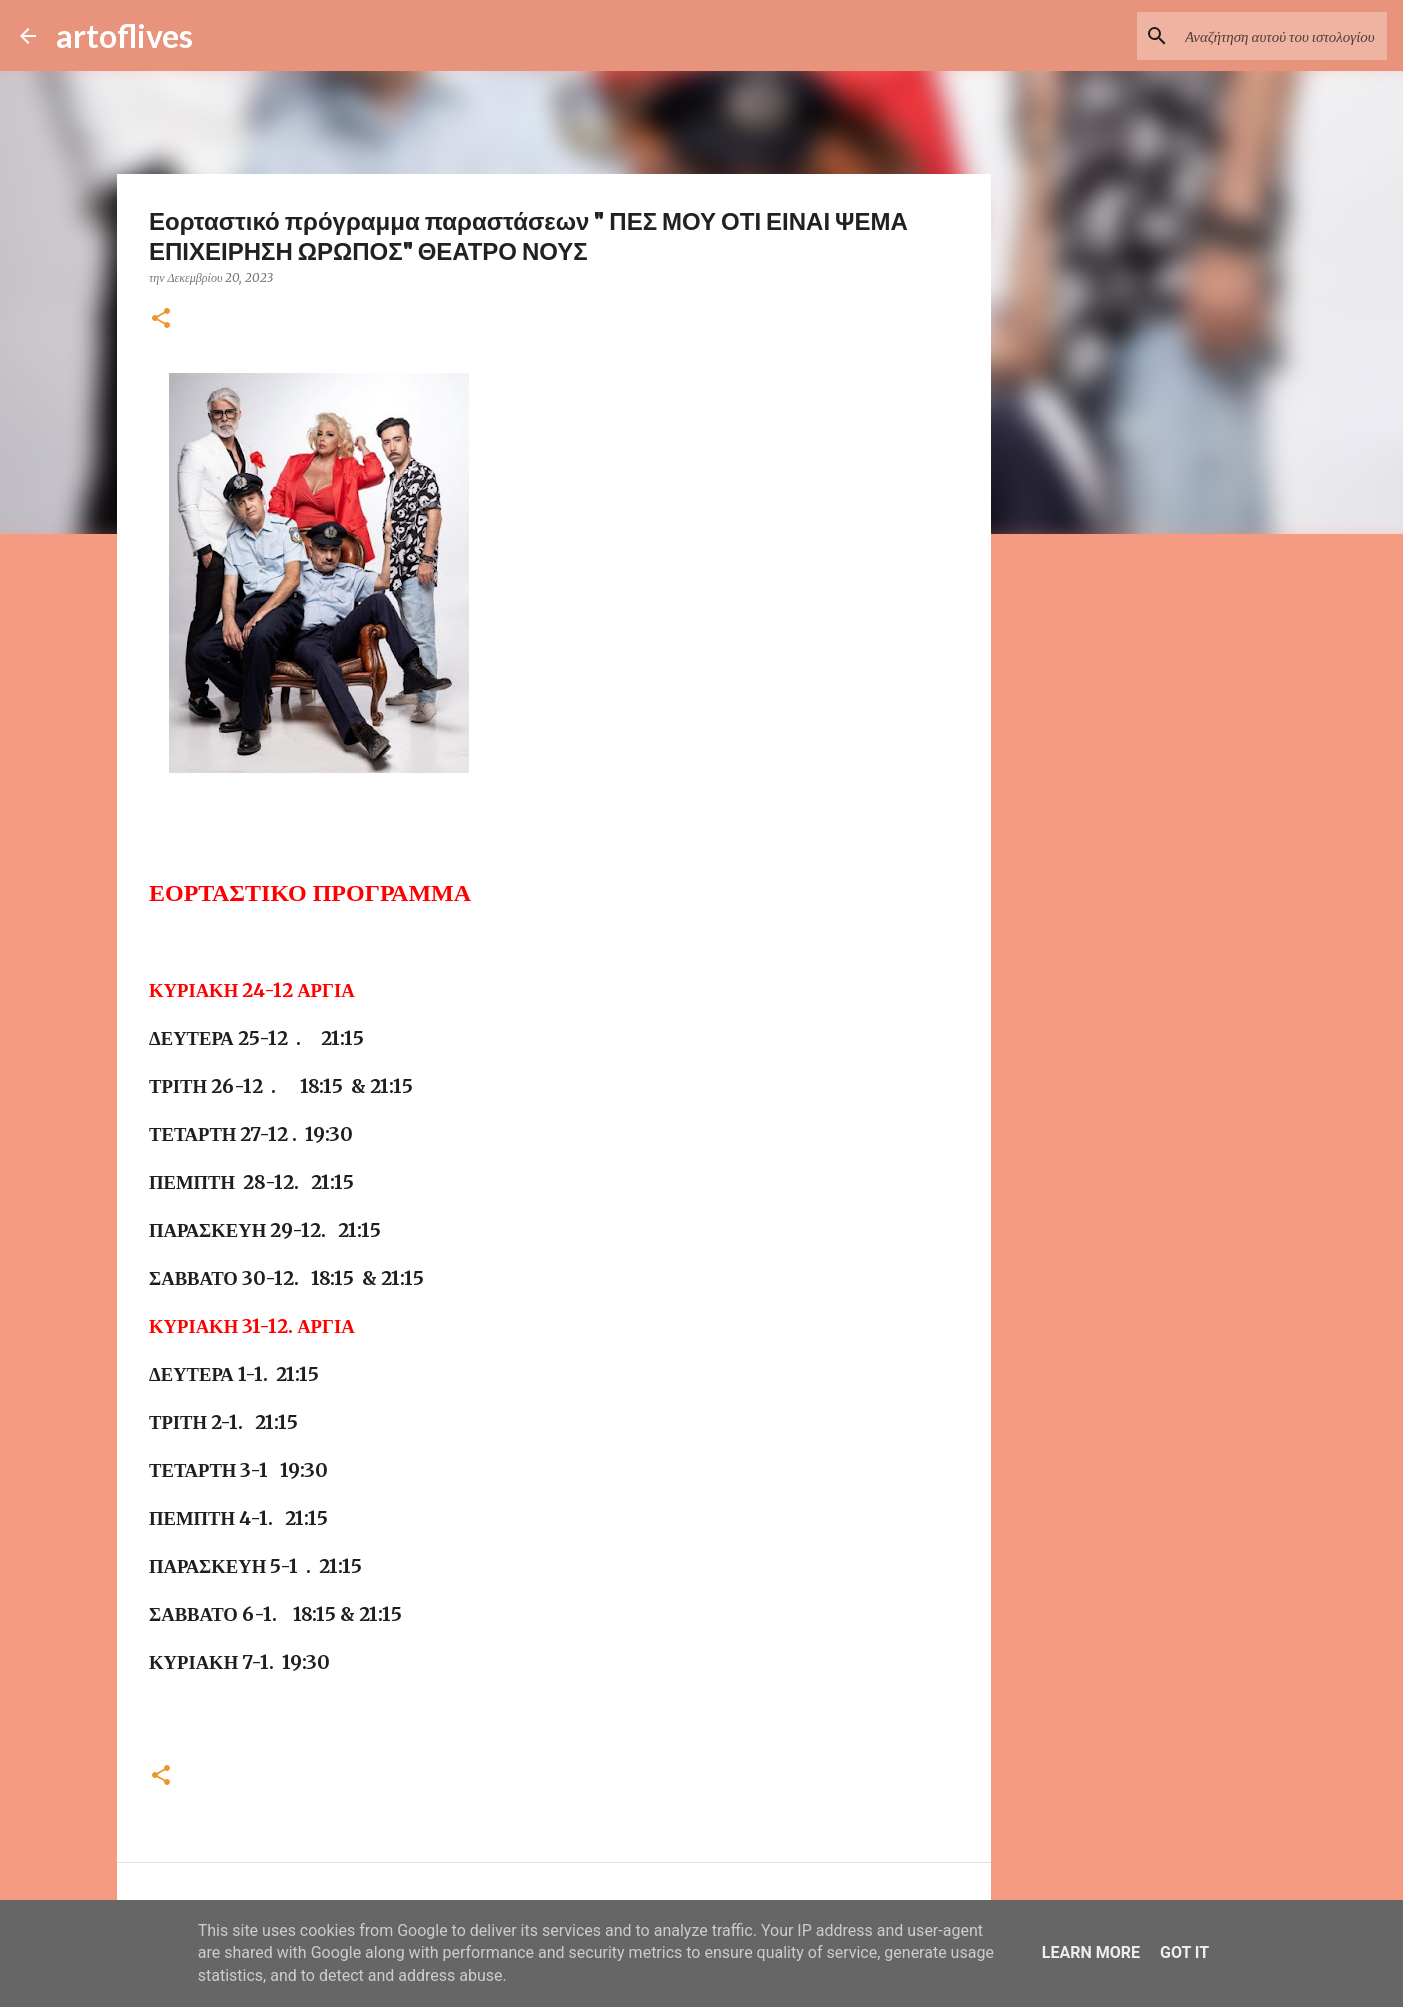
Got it (1184, 1952)
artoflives (124, 35)
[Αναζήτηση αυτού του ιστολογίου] (1282, 36)
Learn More (1091, 1952)
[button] (161, 319)
